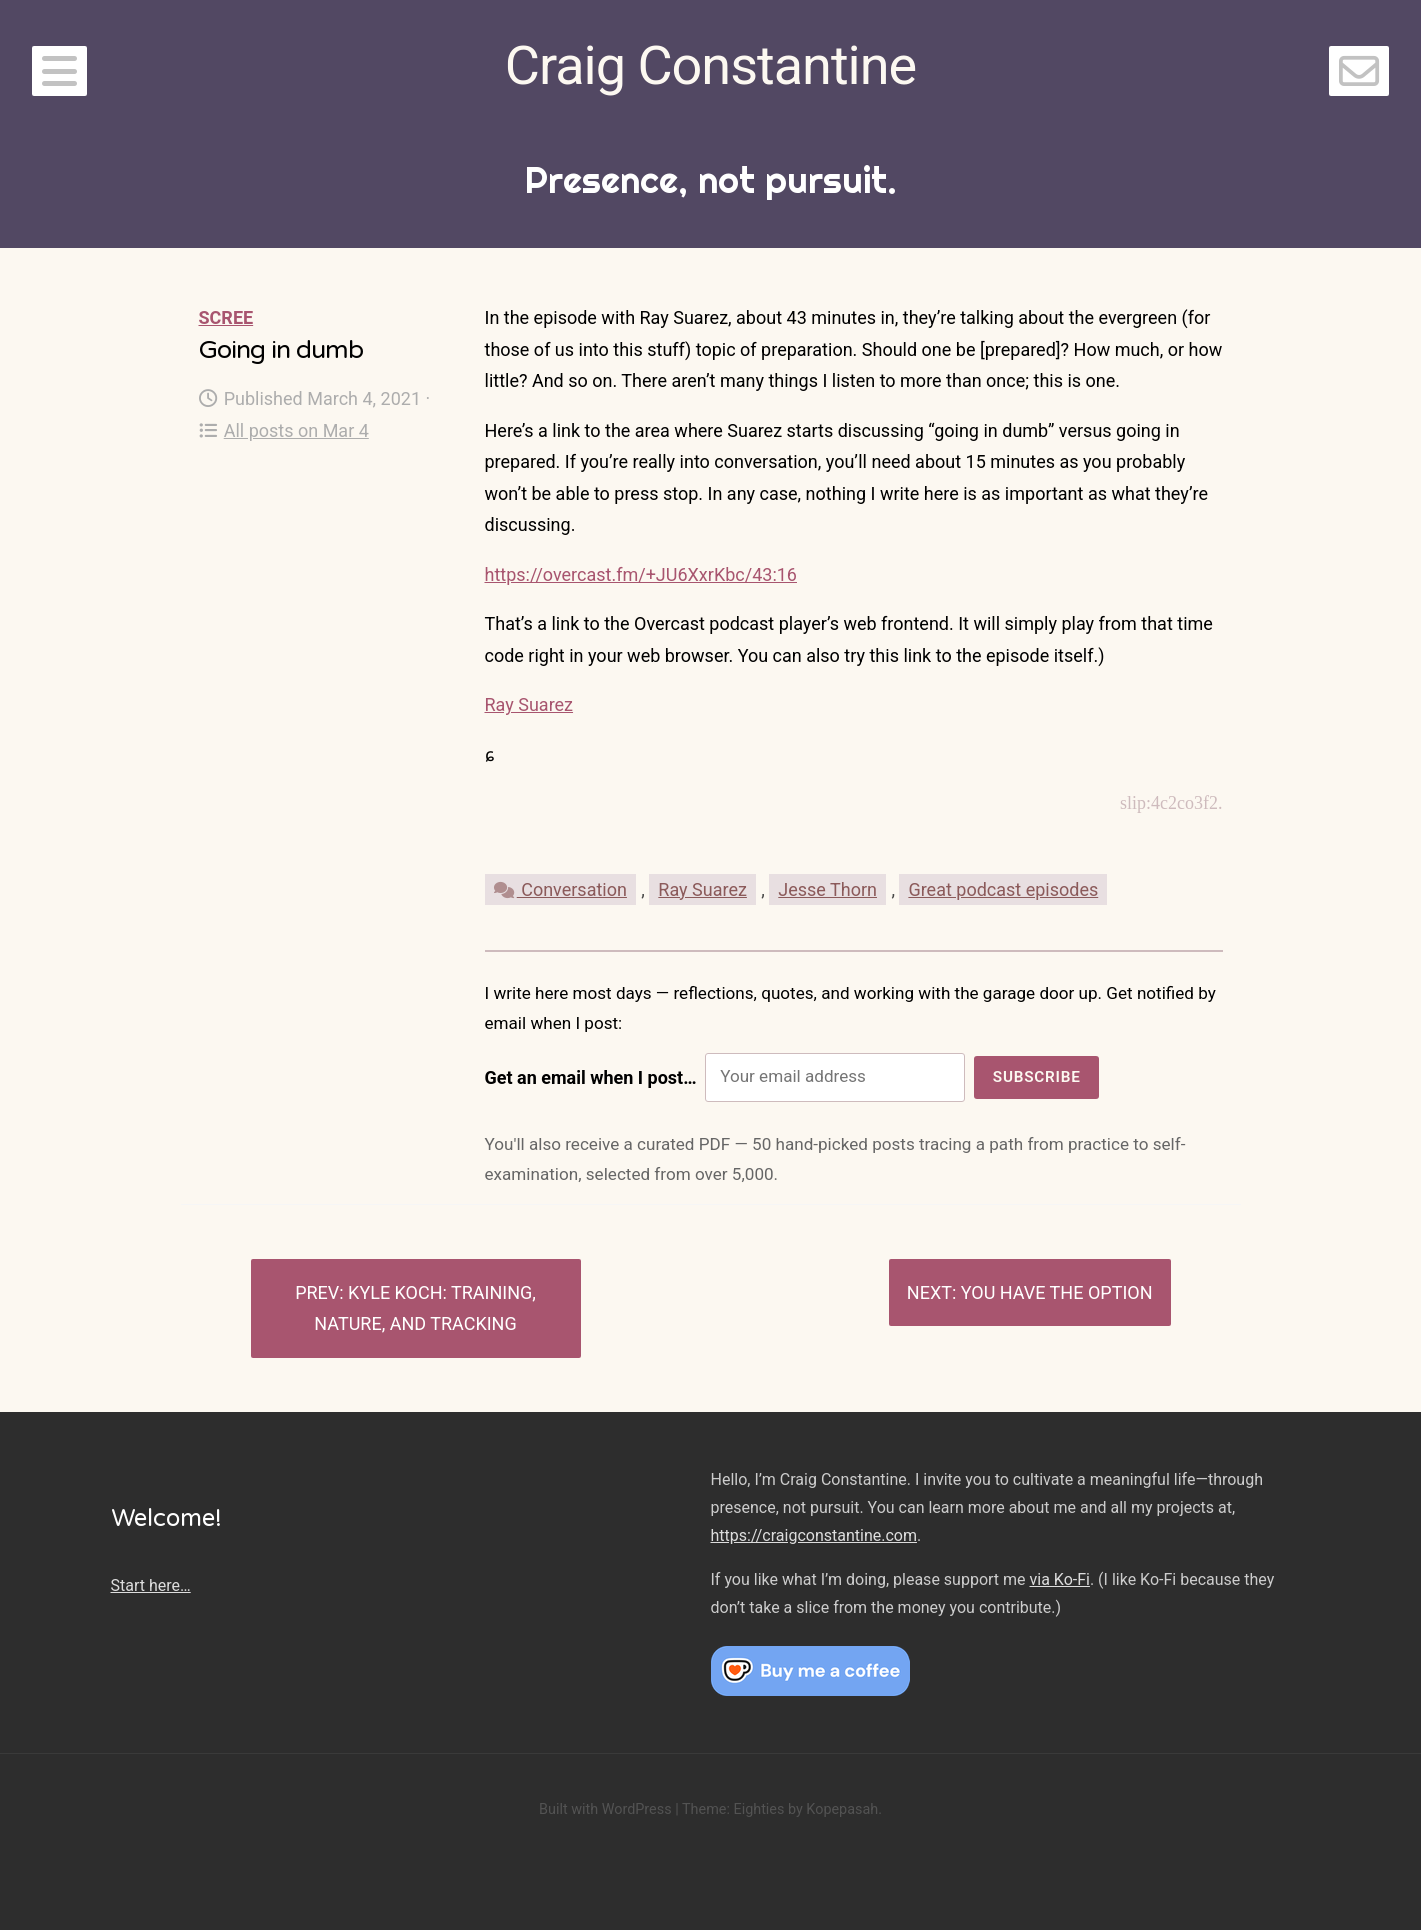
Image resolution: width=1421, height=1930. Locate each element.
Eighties (758, 1809)
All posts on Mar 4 (284, 430)
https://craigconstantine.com (814, 1535)
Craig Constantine (710, 65)
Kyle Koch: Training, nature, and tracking (425, 1308)
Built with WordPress (605, 1809)
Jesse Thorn (827, 889)
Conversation (560, 889)
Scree (226, 317)
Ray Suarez (529, 704)
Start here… (151, 1585)
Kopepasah (842, 1809)
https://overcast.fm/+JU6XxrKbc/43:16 (641, 574)
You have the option (1057, 1292)
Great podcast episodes (1003, 889)
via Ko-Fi (1060, 1579)
